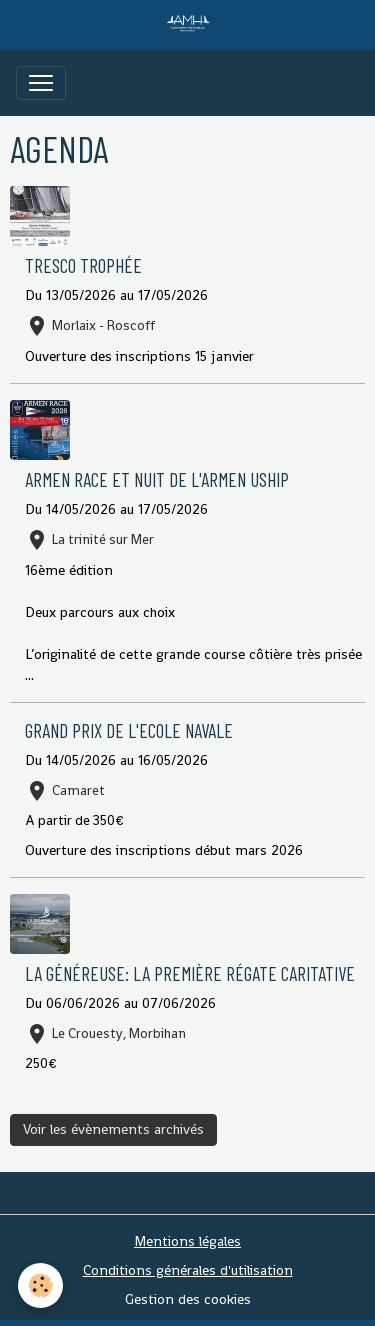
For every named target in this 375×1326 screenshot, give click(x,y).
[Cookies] (40, 1285)
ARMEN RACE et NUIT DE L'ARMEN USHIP (157, 479)
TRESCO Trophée (83, 265)
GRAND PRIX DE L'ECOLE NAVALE (129, 730)
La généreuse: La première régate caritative (190, 973)
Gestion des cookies (188, 1299)
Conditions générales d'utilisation (188, 1270)
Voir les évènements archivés (113, 1129)
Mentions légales (187, 1241)
